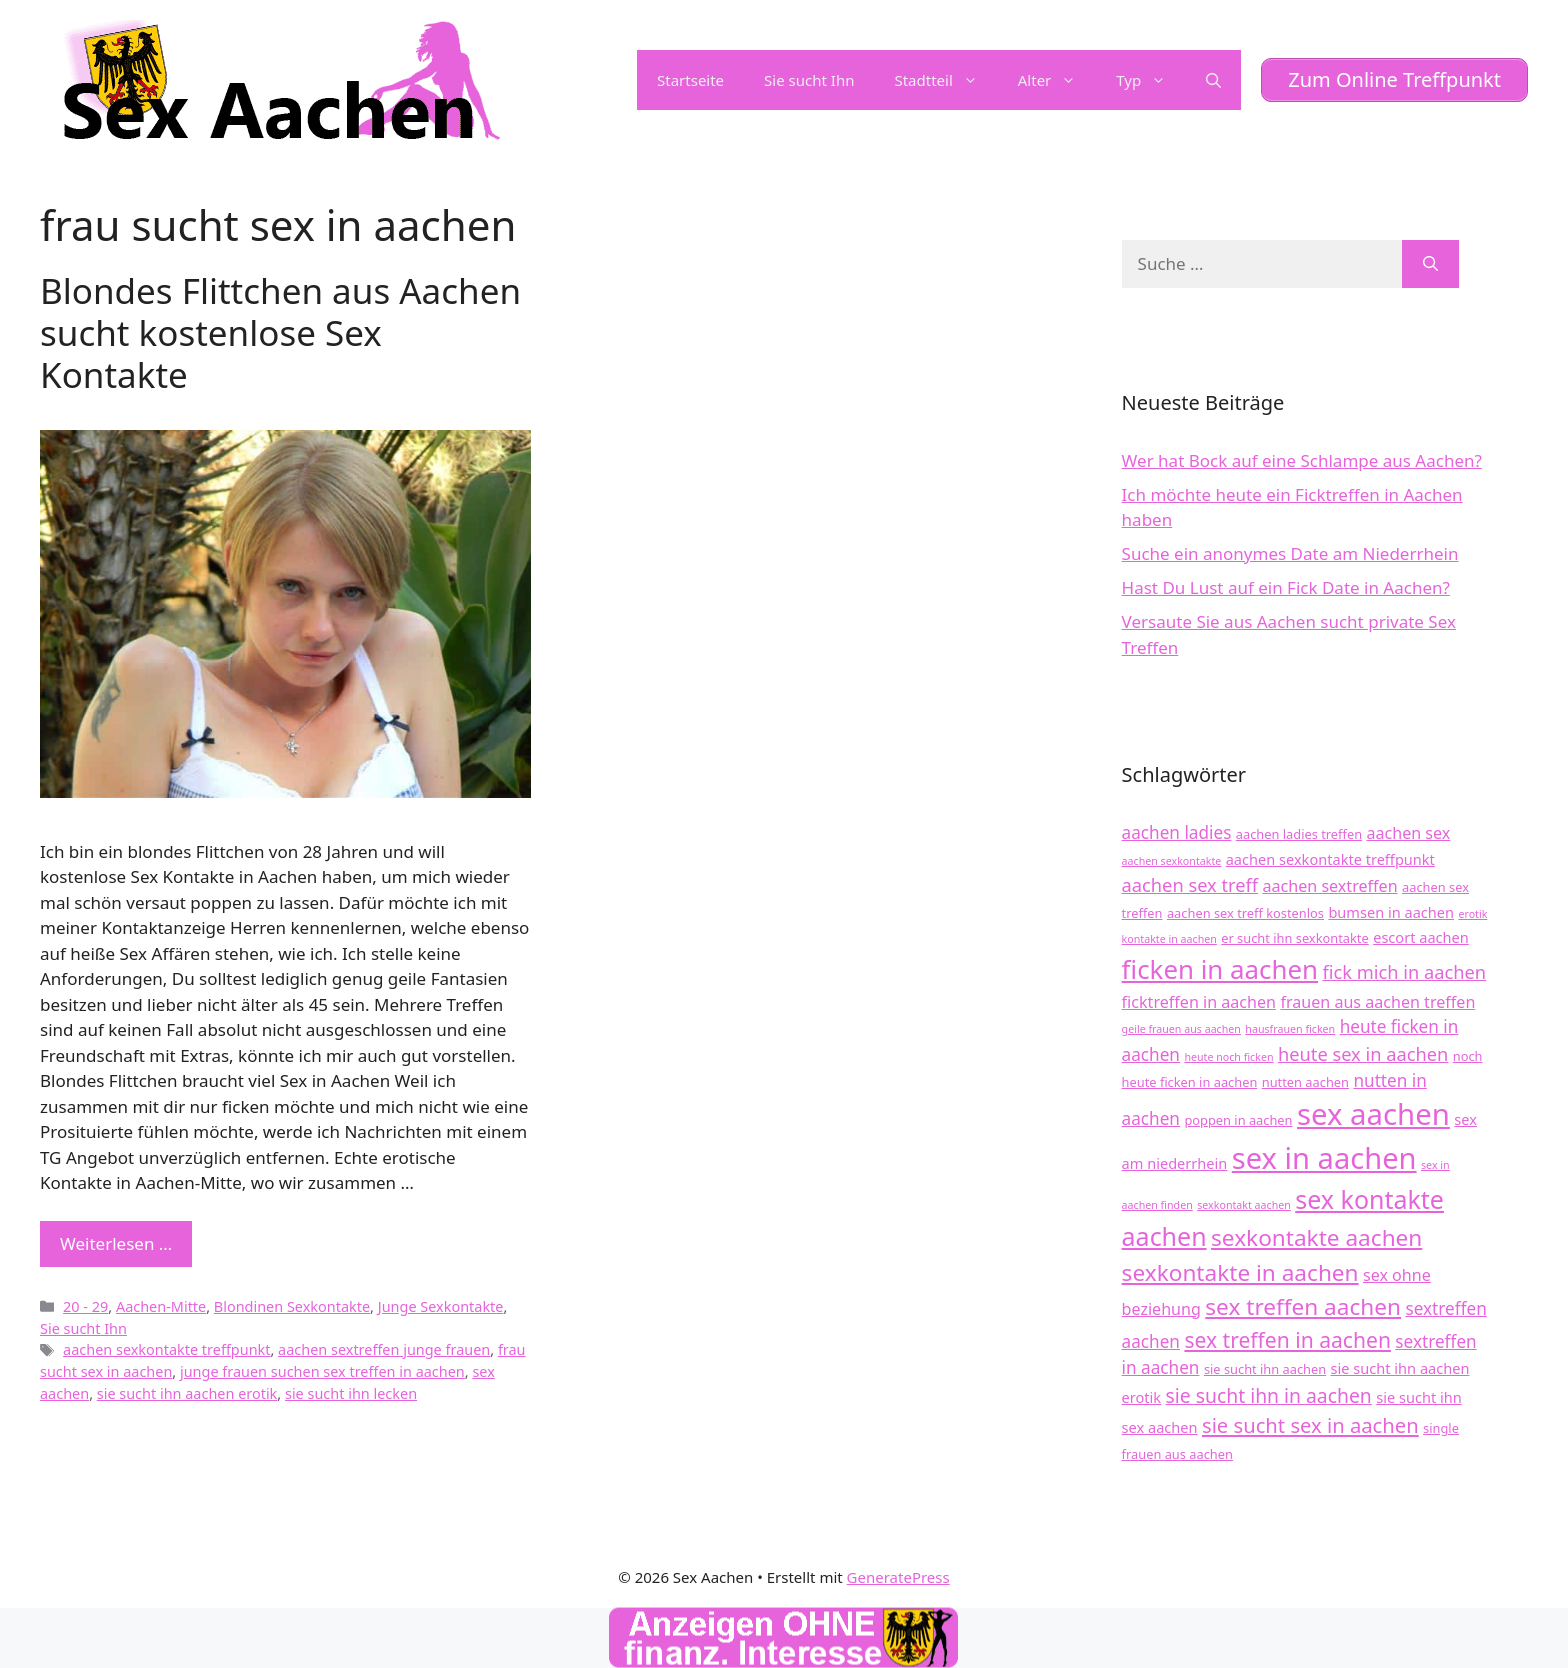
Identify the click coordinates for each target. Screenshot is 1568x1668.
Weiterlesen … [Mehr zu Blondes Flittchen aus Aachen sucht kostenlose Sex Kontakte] (116, 1243)
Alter (1057, 80)
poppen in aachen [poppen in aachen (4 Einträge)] (1238, 1120)
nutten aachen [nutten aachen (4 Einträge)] (1305, 1082)
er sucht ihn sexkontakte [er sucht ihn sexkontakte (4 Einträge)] (1295, 938)
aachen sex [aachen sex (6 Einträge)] (1408, 833)
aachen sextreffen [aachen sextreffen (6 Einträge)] (1330, 886)
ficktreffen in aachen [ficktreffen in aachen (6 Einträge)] (1199, 1002)
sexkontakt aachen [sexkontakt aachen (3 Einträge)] (1244, 1205)
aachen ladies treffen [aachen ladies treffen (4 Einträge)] (1299, 834)
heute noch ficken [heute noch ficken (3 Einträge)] (1228, 1057)
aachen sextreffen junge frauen (384, 1349)
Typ (1151, 80)
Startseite (690, 80)
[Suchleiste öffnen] (1213, 80)
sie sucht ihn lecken (351, 1393)
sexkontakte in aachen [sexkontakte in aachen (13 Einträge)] (1240, 1272)
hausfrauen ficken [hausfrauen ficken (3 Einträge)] (1290, 1029)
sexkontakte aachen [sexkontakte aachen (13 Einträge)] (1316, 1237)
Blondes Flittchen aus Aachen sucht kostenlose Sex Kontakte (280, 332)
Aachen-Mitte (161, 1306)
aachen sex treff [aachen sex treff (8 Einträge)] (1190, 884)
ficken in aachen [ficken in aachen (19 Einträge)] (1220, 969)
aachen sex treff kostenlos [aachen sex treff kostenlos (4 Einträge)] (1245, 913)
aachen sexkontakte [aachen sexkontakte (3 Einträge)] (1172, 861)
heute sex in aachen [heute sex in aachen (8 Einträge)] (1363, 1053)
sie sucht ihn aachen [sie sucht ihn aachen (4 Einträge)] (1265, 1369)
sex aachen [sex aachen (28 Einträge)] (1373, 1114)
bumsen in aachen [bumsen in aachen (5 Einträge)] (1391, 912)
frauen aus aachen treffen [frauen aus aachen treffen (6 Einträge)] (1377, 1002)
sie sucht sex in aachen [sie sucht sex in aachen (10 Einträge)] (1310, 1425)
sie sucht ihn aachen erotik (187, 1393)
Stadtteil (945, 80)
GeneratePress (898, 1577)
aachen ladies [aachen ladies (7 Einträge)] (1177, 832)
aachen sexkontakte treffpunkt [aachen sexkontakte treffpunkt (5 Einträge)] (1330, 859)
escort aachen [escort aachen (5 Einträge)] (1421, 937)
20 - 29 (85, 1306)
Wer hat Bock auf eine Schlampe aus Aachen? (1302, 460)
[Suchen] (1430, 264)
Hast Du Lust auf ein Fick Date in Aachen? (1286, 587)
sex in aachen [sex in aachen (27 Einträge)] (1324, 1158)
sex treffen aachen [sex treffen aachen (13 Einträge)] (1303, 1306)
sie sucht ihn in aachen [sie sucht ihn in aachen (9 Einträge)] (1269, 1395)
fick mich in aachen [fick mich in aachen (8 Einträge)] (1404, 971)
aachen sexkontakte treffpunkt (166, 1349)
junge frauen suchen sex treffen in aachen (322, 1371)
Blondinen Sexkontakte (292, 1306)
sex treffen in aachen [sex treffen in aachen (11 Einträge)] (1287, 1339)
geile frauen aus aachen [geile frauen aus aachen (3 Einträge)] (1181, 1029)
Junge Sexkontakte (441, 1306)
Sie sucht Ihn (809, 80)
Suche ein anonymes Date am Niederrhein (1290, 553)
